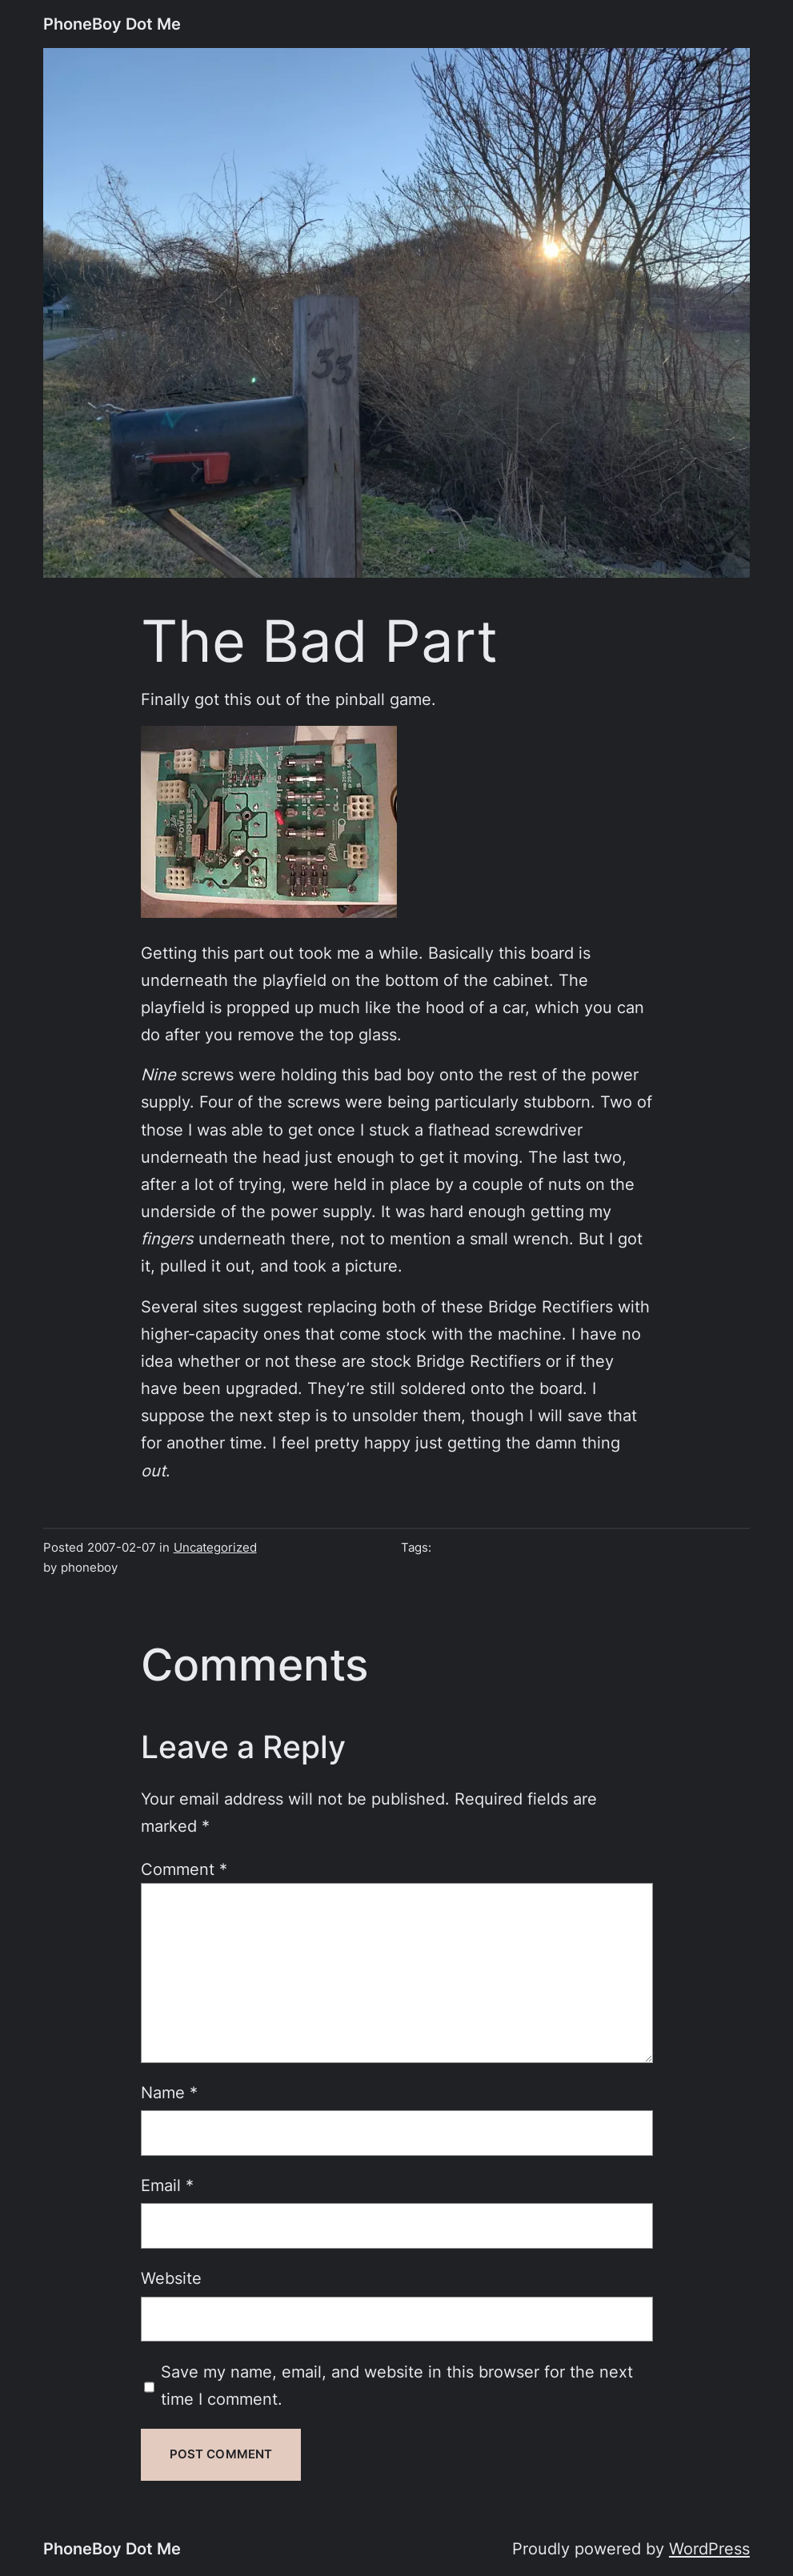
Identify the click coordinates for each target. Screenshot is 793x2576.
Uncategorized (215, 1547)
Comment (184, 1869)
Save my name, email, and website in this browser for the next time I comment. (397, 2385)
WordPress (709, 2548)
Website (171, 2278)
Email (167, 2185)
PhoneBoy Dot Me (112, 24)
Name (169, 2092)
